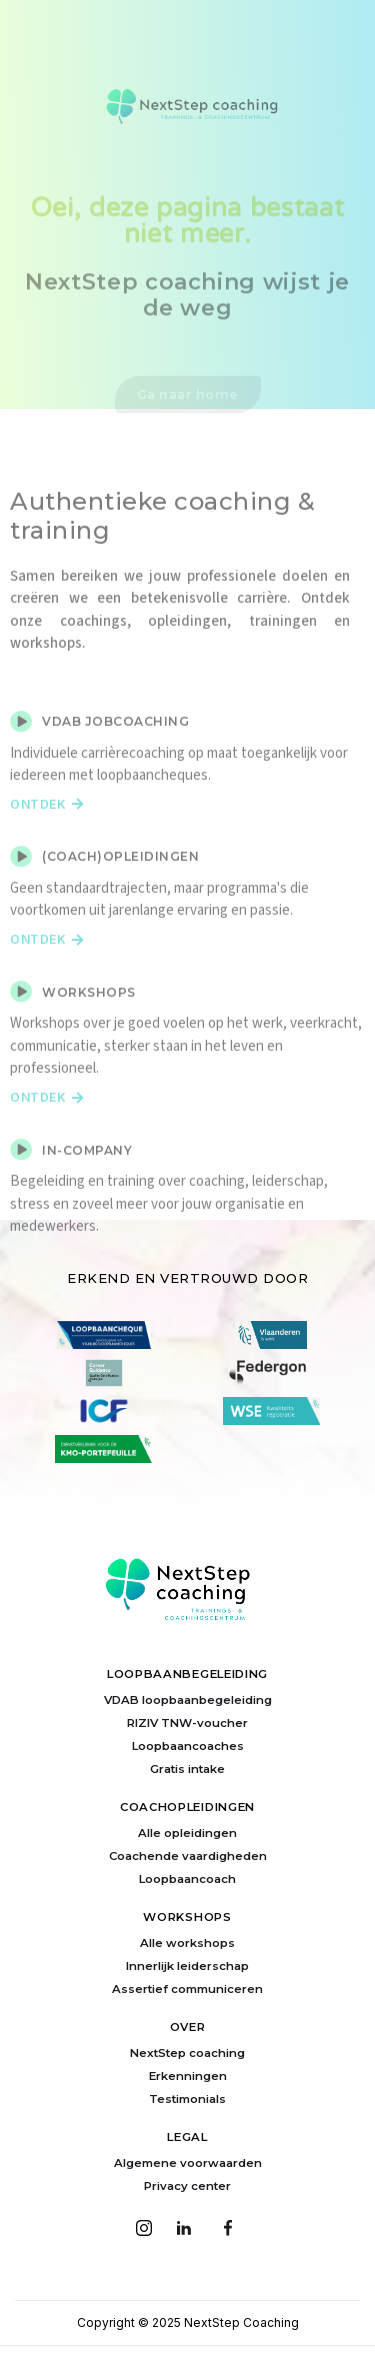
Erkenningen (188, 2076)
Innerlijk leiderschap (187, 1966)
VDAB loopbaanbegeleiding (188, 1700)
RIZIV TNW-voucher (187, 1723)
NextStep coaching (187, 2053)
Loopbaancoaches (188, 1746)
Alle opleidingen (187, 1833)
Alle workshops (187, 1943)
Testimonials (187, 2099)
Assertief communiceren (187, 1989)
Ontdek (47, 826)
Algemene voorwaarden (188, 2163)
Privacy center (187, 2186)
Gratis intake (187, 1769)
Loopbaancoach (187, 1879)
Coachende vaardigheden (188, 1856)
